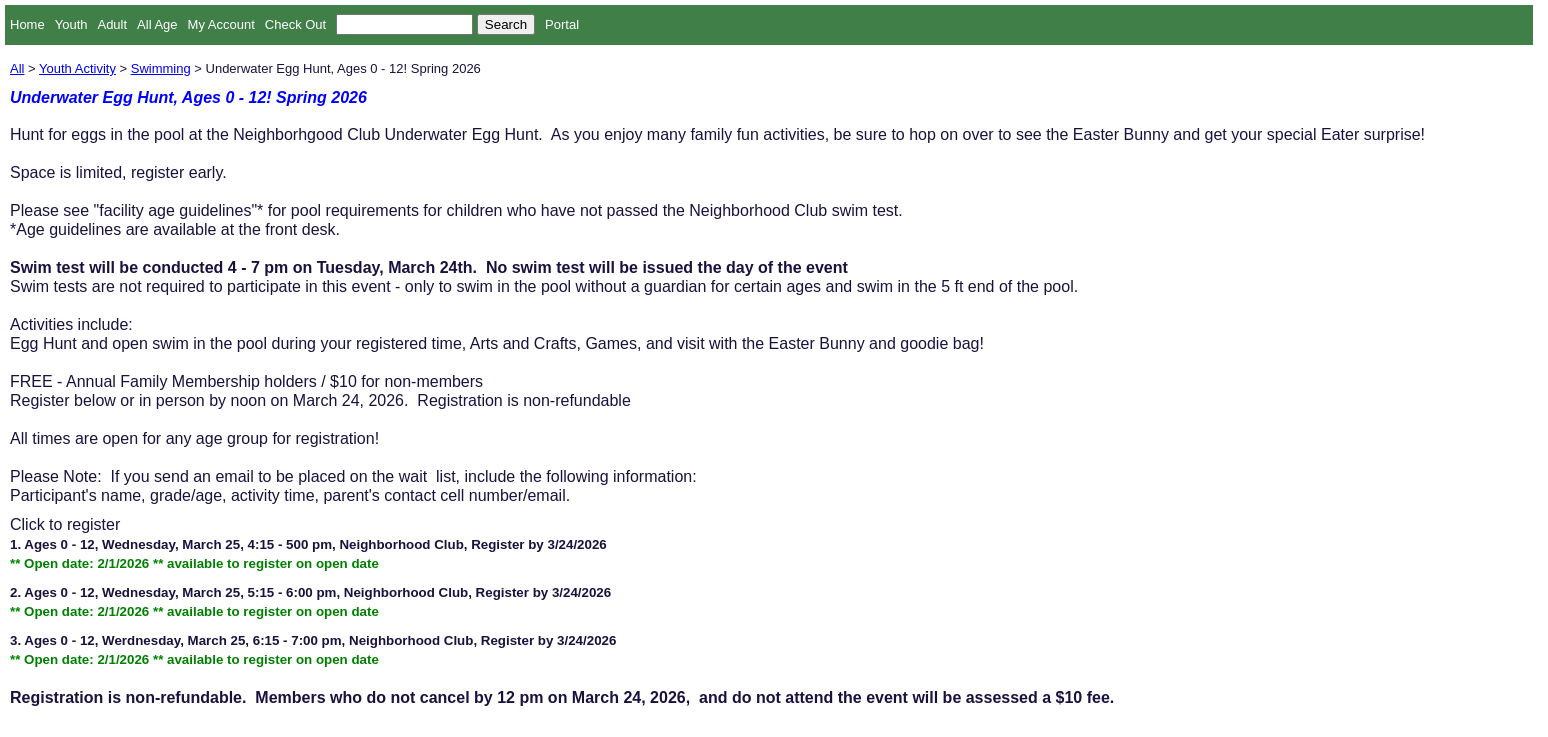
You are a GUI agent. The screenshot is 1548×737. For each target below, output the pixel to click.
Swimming (161, 68)
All (17, 68)
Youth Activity (77, 68)
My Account (221, 24)
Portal (562, 24)
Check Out (295, 24)
